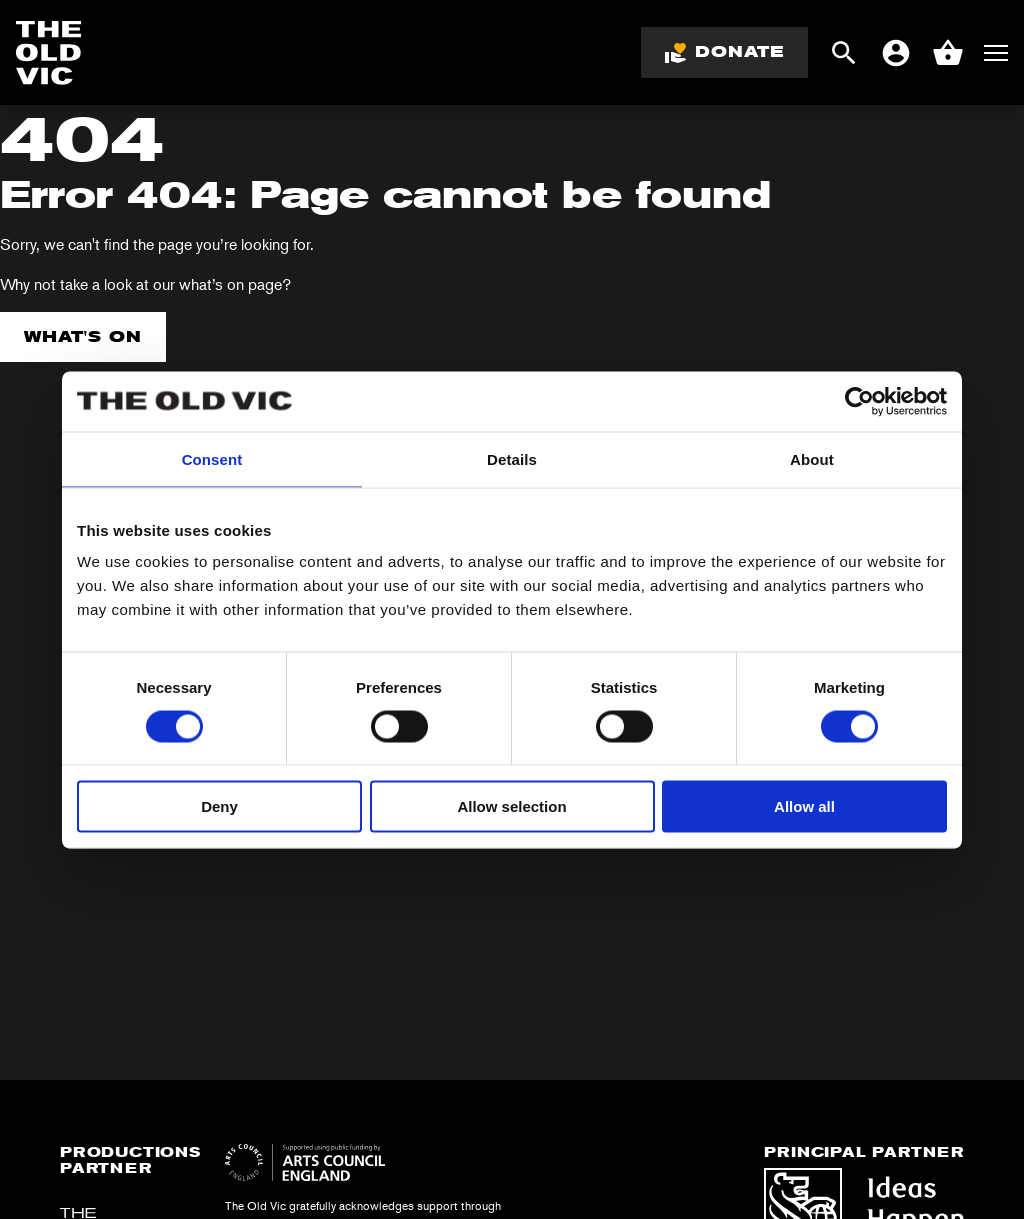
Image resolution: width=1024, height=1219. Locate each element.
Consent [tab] (212, 458)
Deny (219, 806)
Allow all (804, 806)
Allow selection (511, 806)
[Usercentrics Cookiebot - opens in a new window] (859, 401)
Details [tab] (512, 458)
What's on (83, 336)
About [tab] (812, 458)
